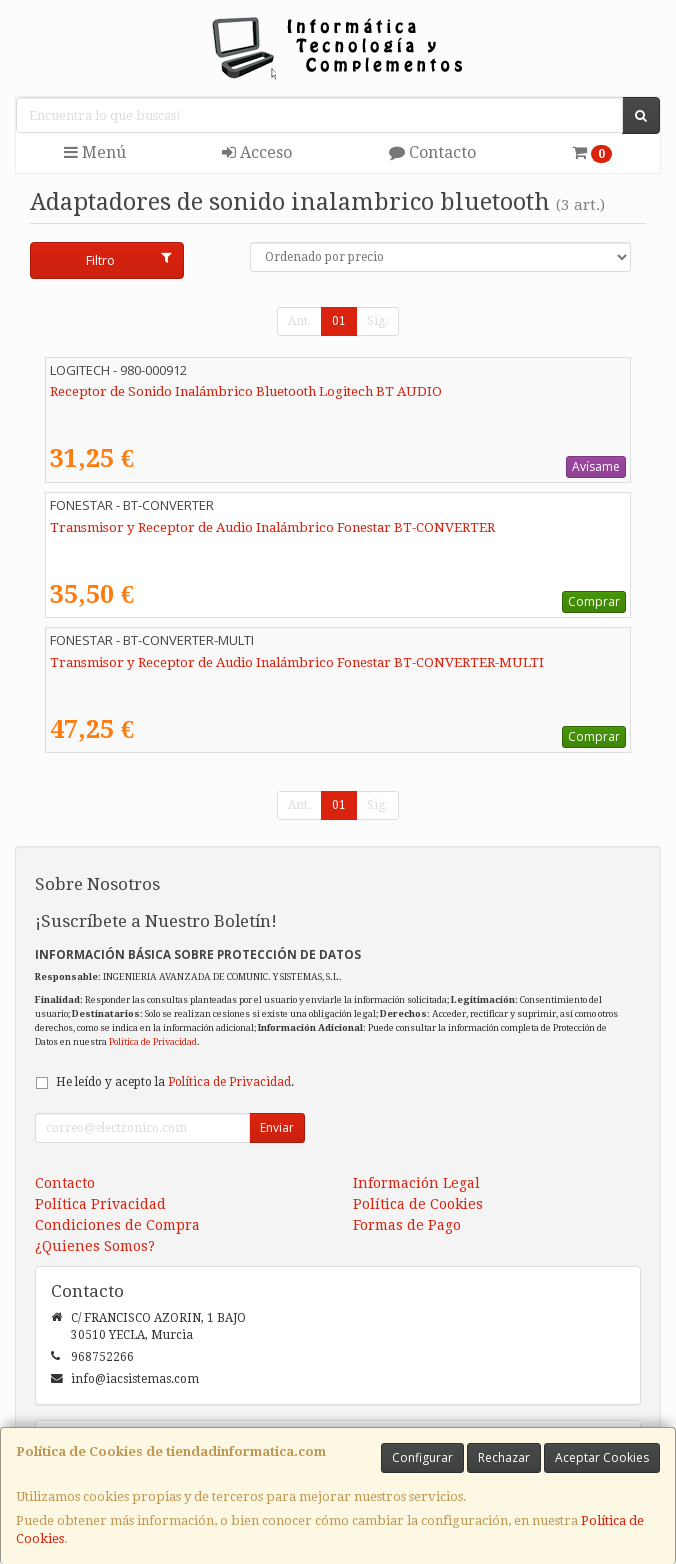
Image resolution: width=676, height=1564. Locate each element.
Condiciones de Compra (117, 1225)
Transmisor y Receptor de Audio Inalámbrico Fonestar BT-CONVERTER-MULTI (297, 662)
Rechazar (504, 1457)
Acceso (257, 152)
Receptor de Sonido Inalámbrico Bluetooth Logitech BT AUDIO (246, 391)
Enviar (277, 1127)
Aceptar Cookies (602, 1457)
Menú (95, 152)
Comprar (594, 601)
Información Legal (416, 1183)
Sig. (377, 321)
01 (339, 321)
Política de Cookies (418, 1204)
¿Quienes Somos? (95, 1246)
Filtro (128, 260)
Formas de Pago (407, 1225)
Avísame (596, 466)
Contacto (432, 152)
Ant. (299, 321)
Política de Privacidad (153, 1041)
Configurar (422, 1457)
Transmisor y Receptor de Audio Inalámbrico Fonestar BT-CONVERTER (272, 527)
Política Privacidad (100, 1204)
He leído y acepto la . (175, 1082)
